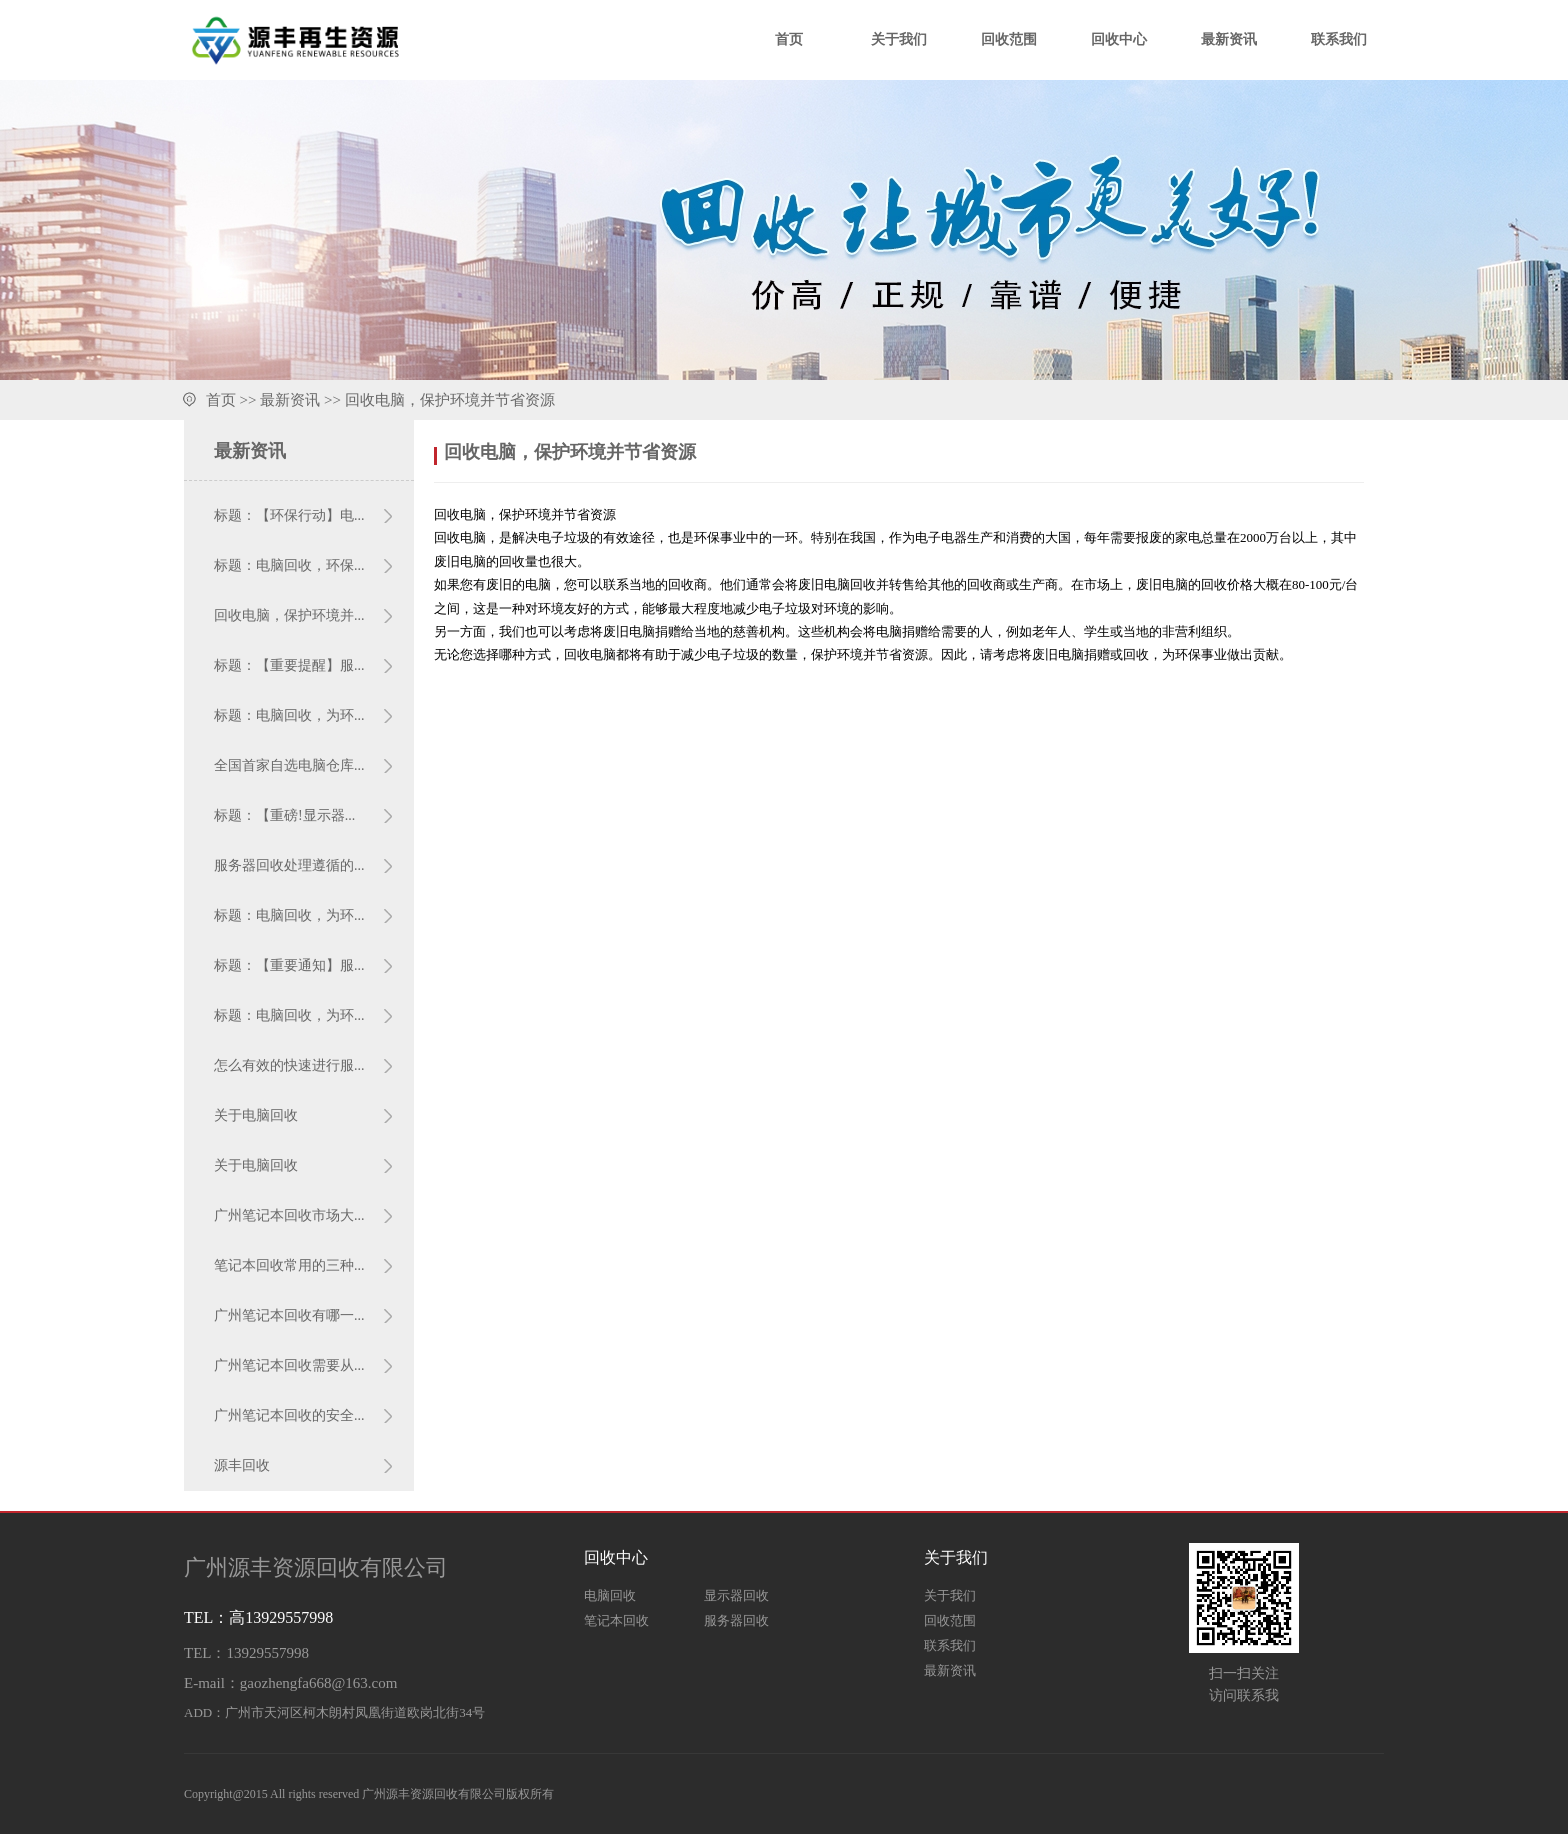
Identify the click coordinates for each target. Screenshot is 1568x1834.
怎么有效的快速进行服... (289, 1065)
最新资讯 (1229, 39)
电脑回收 (610, 1595)
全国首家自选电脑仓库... (289, 765)
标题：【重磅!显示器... (284, 815)
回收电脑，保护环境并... (289, 615)
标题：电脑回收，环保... (289, 565)
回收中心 (1119, 39)
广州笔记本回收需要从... (289, 1365)
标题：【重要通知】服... (289, 965)
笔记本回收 (616, 1620)
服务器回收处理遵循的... (289, 865)
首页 (789, 39)
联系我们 (1339, 39)
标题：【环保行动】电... (289, 515)
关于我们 (899, 39)
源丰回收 (242, 1465)
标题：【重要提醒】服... (289, 665)
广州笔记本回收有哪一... (289, 1315)
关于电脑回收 (256, 1115)
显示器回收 (736, 1595)
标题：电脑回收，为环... (289, 715)
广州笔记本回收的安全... (289, 1415)
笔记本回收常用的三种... (289, 1265)
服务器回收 (736, 1620)
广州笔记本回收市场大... (289, 1215)
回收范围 (1009, 39)
